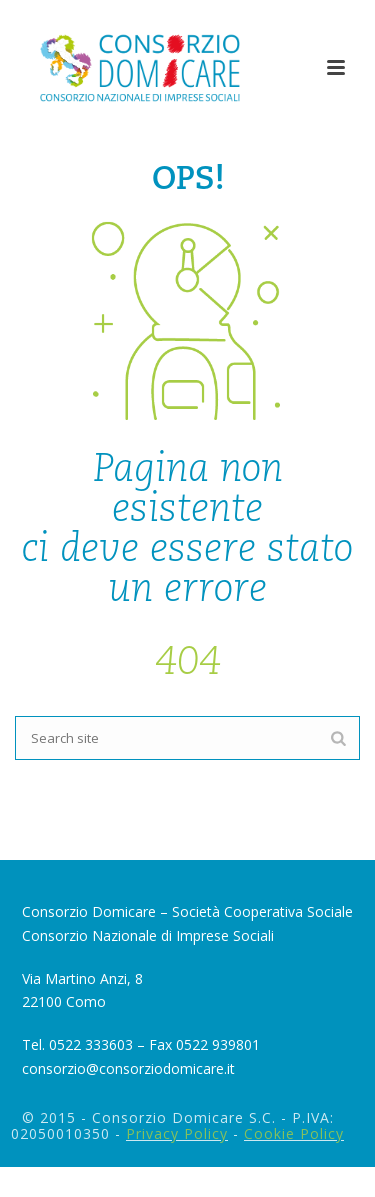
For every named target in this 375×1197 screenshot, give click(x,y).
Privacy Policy (177, 1133)
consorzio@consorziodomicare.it (128, 1068)
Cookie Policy (294, 1133)
